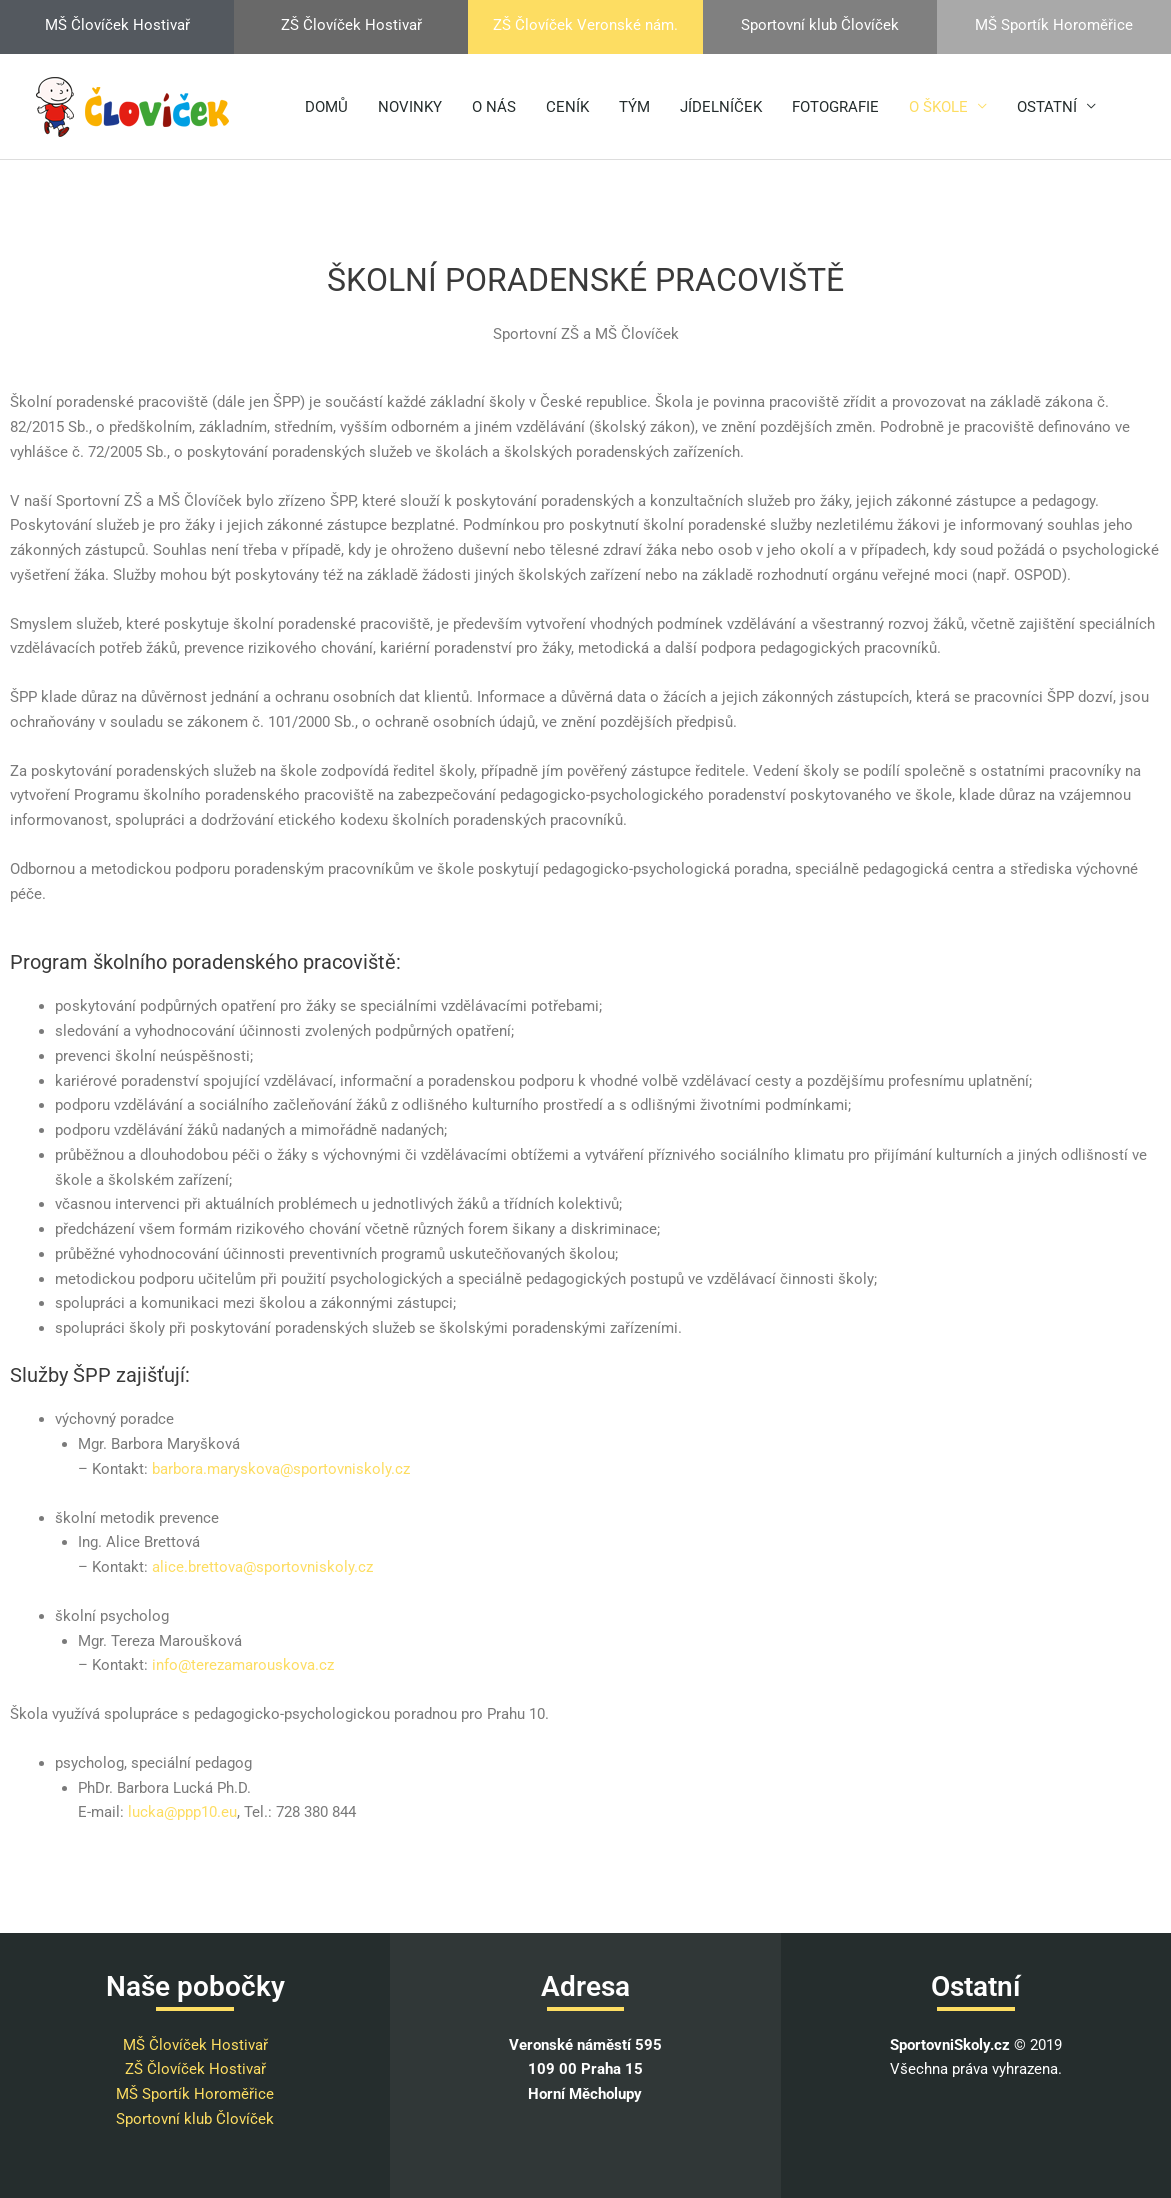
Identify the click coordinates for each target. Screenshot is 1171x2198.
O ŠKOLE (938, 107)
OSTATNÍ (1047, 107)
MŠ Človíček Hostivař (195, 2045)
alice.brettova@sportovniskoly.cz (262, 1567)
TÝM (634, 107)
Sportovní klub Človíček (195, 2119)
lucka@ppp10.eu (182, 1812)
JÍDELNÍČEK (721, 107)
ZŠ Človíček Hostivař (195, 2069)
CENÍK (567, 107)
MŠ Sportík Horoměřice (195, 2094)
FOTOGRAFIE (835, 107)
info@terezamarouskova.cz (243, 1665)
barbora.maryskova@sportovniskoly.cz (281, 1469)
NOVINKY (410, 107)
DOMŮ (326, 107)
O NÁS (494, 107)
